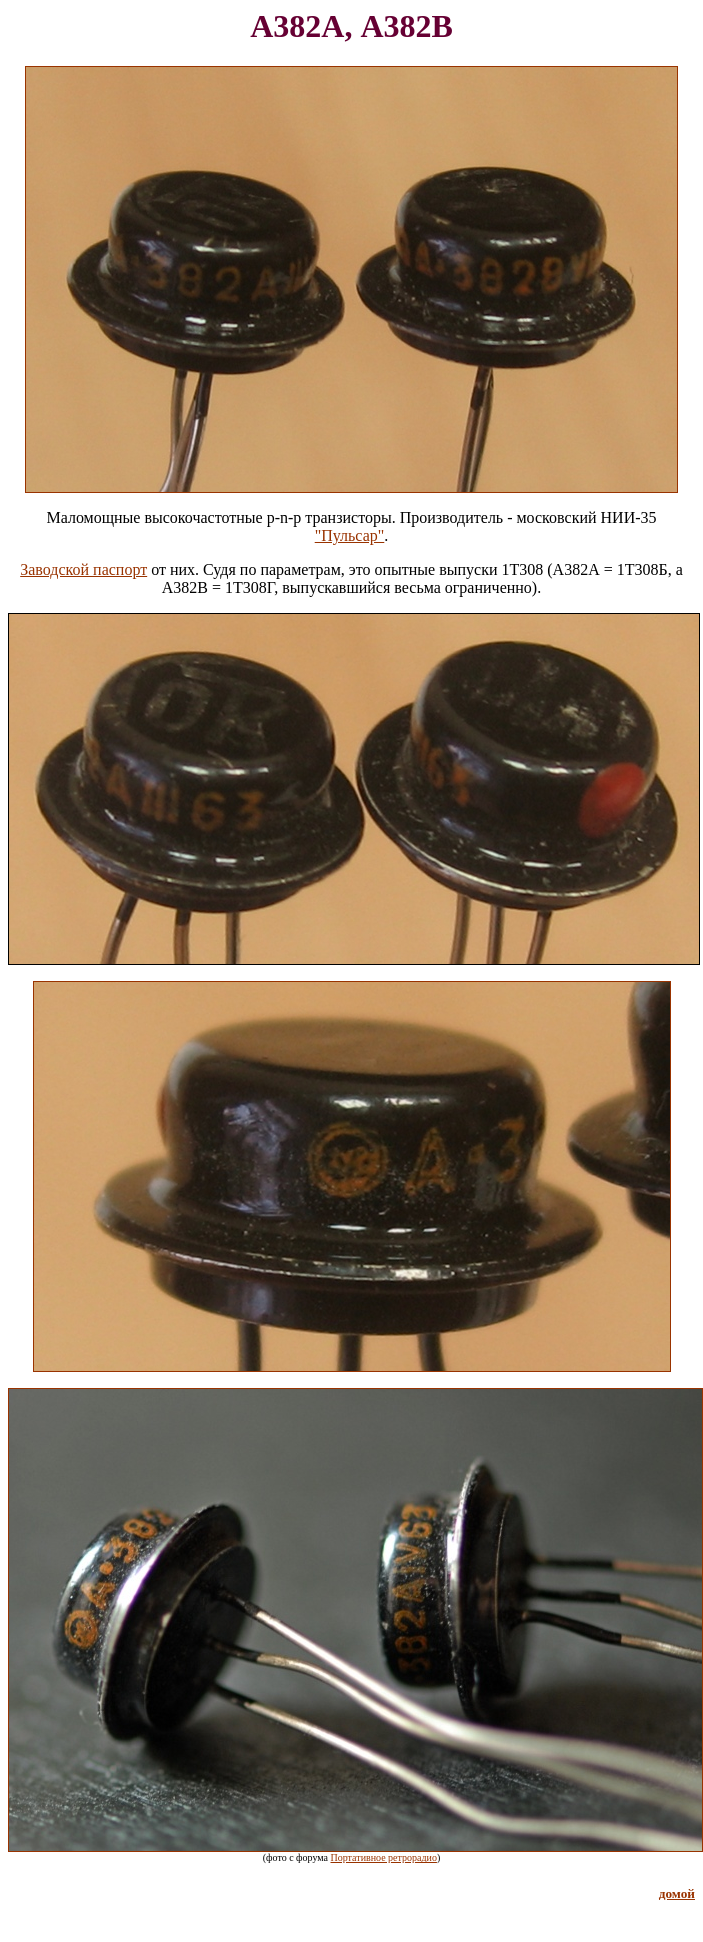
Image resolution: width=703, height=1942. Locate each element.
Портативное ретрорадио (384, 1857)
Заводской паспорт (83, 569)
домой (677, 1893)
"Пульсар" (350, 535)
